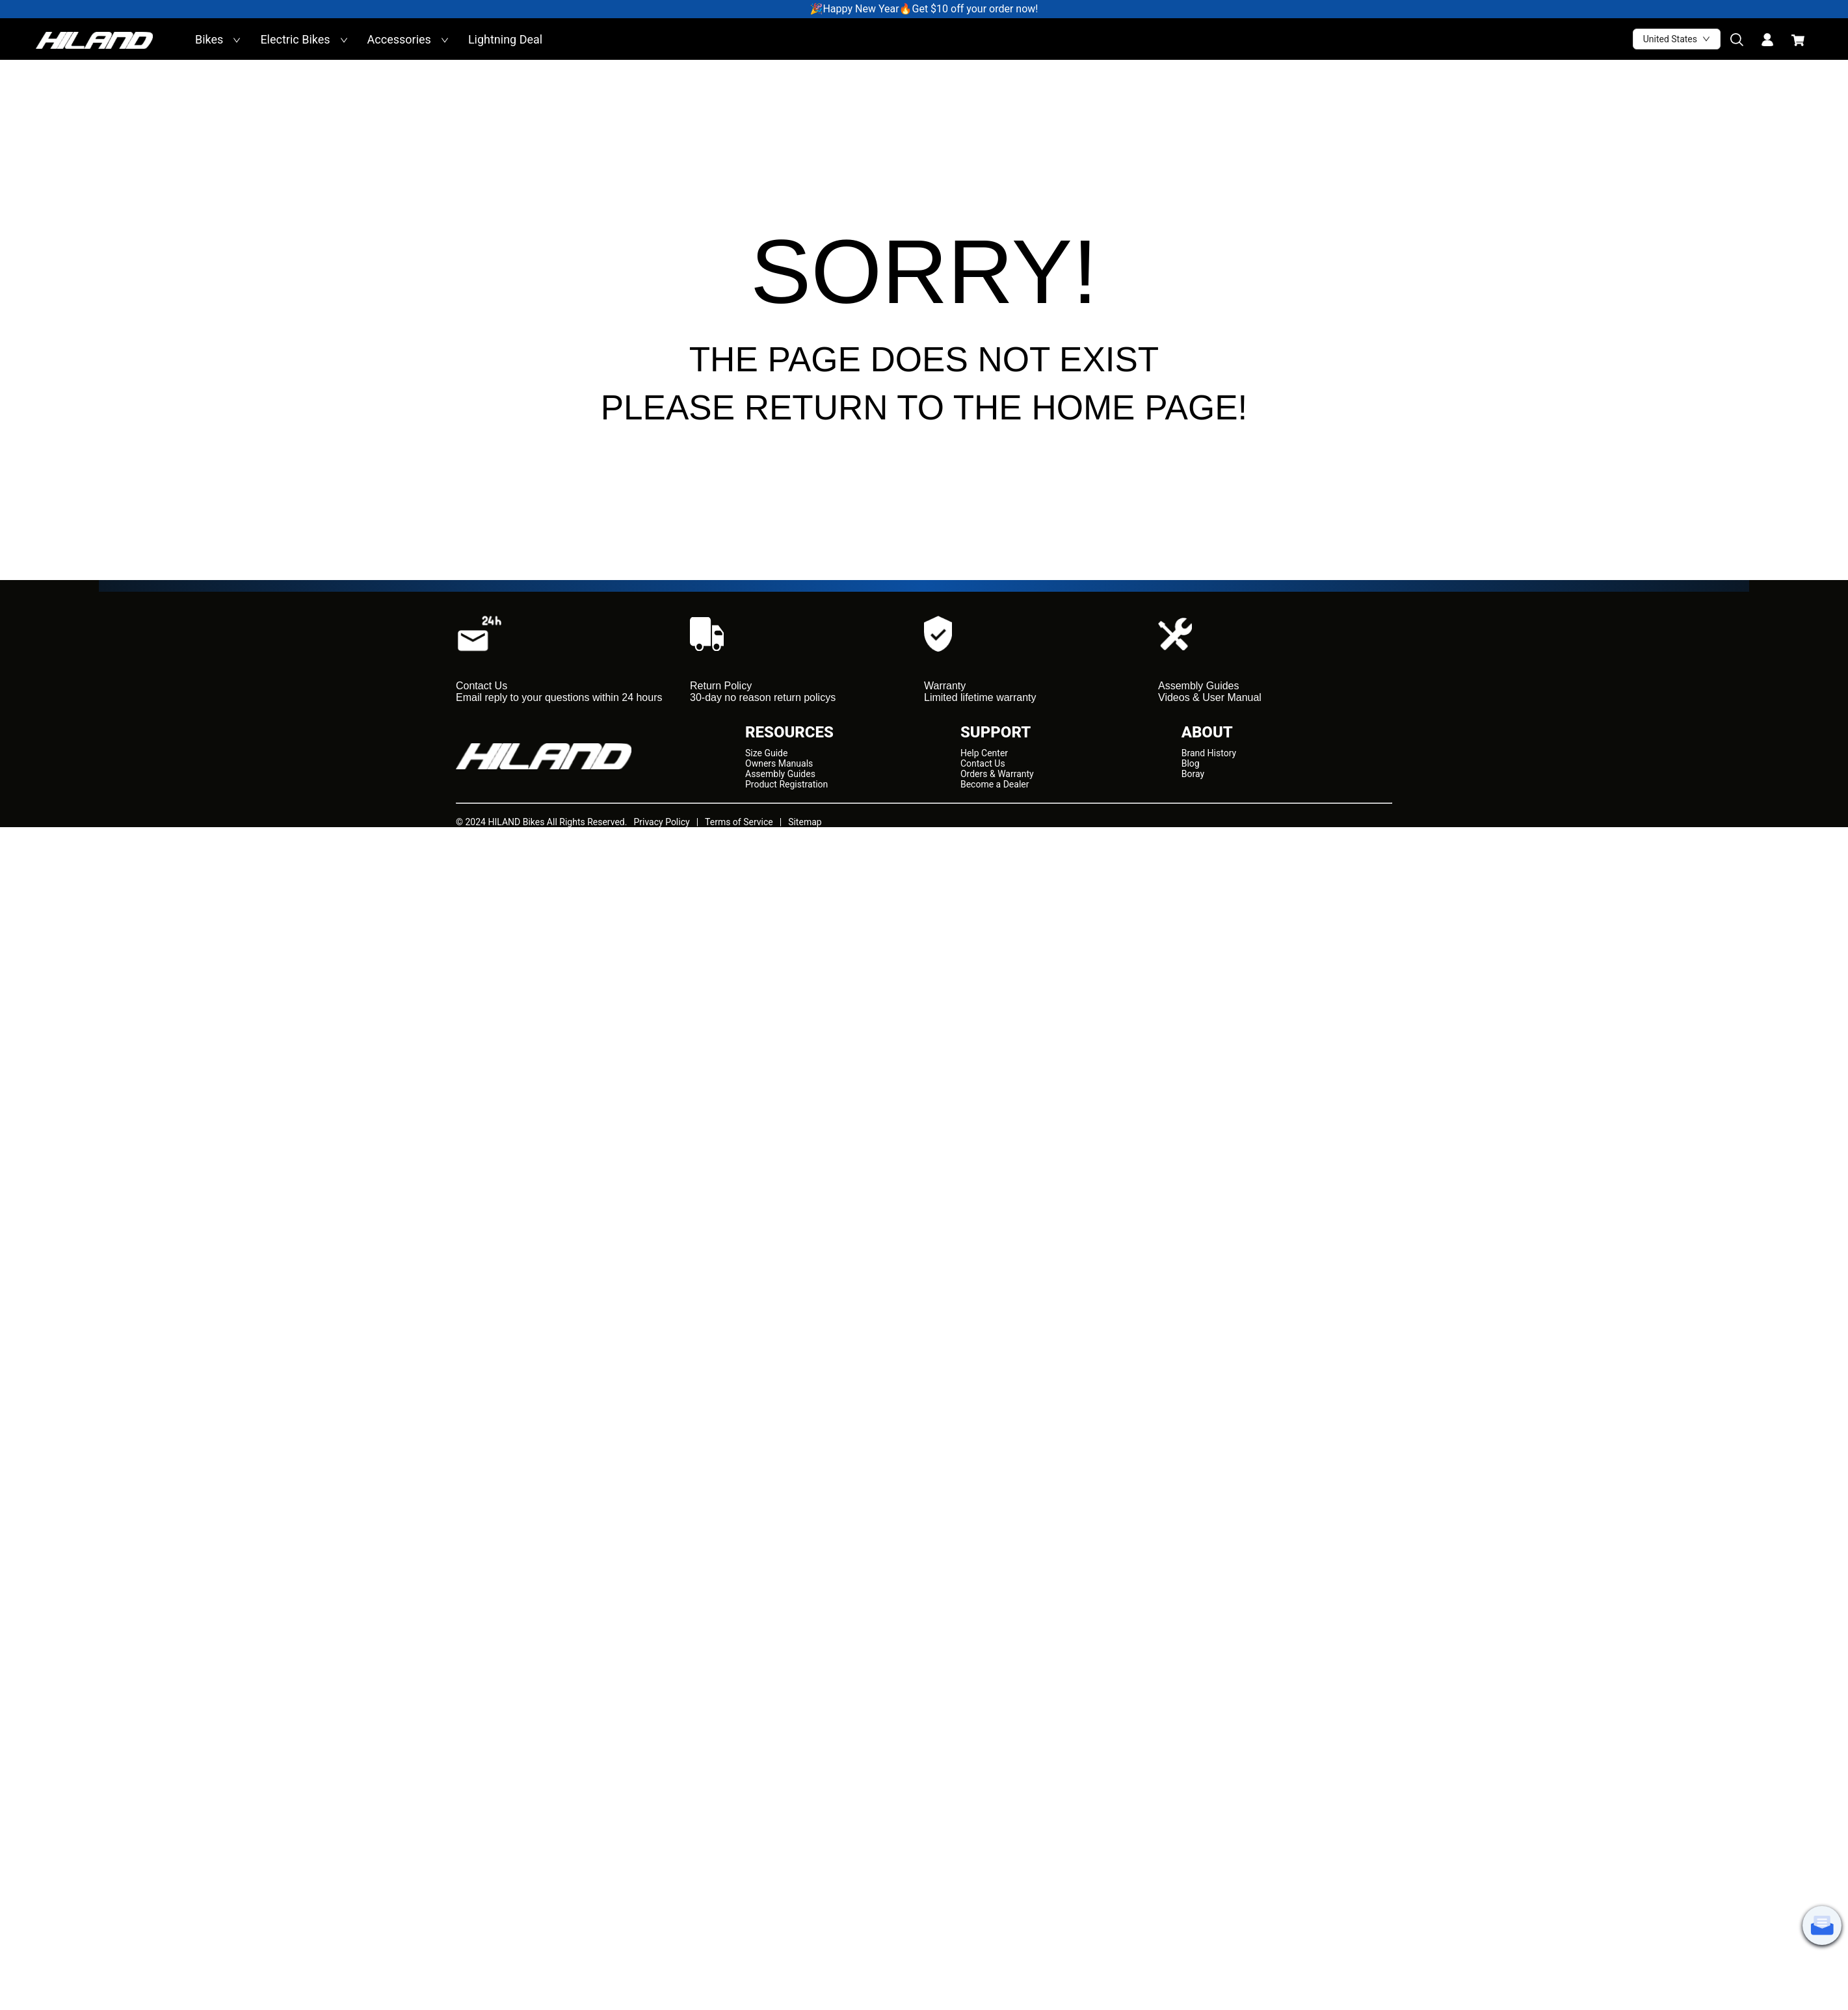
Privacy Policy (661, 822)
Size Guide (766, 753)
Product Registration (786, 784)
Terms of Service (739, 822)
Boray (1192, 774)
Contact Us (982, 763)
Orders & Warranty (997, 774)
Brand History (1208, 753)
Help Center (984, 753)
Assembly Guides (780, 774)
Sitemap (804, 822)
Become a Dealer (994, 784)
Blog (1190, 763)
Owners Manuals (779, 763)
